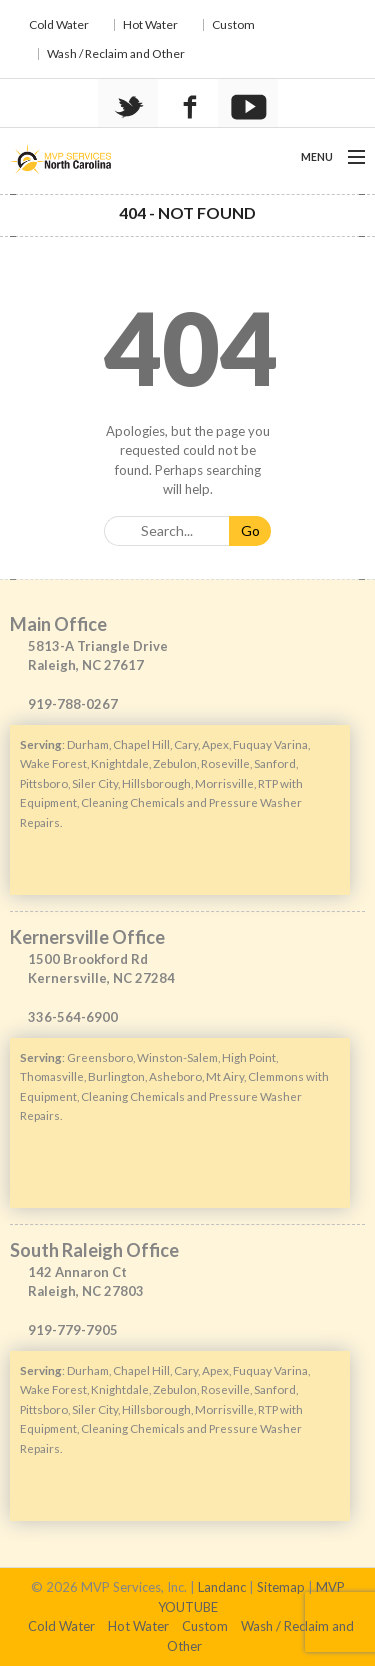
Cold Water (59, 24)
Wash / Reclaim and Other (116, 53)
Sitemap (281, 1587)
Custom (233, 24)
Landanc (222, 1587)
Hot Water (150, 24)
